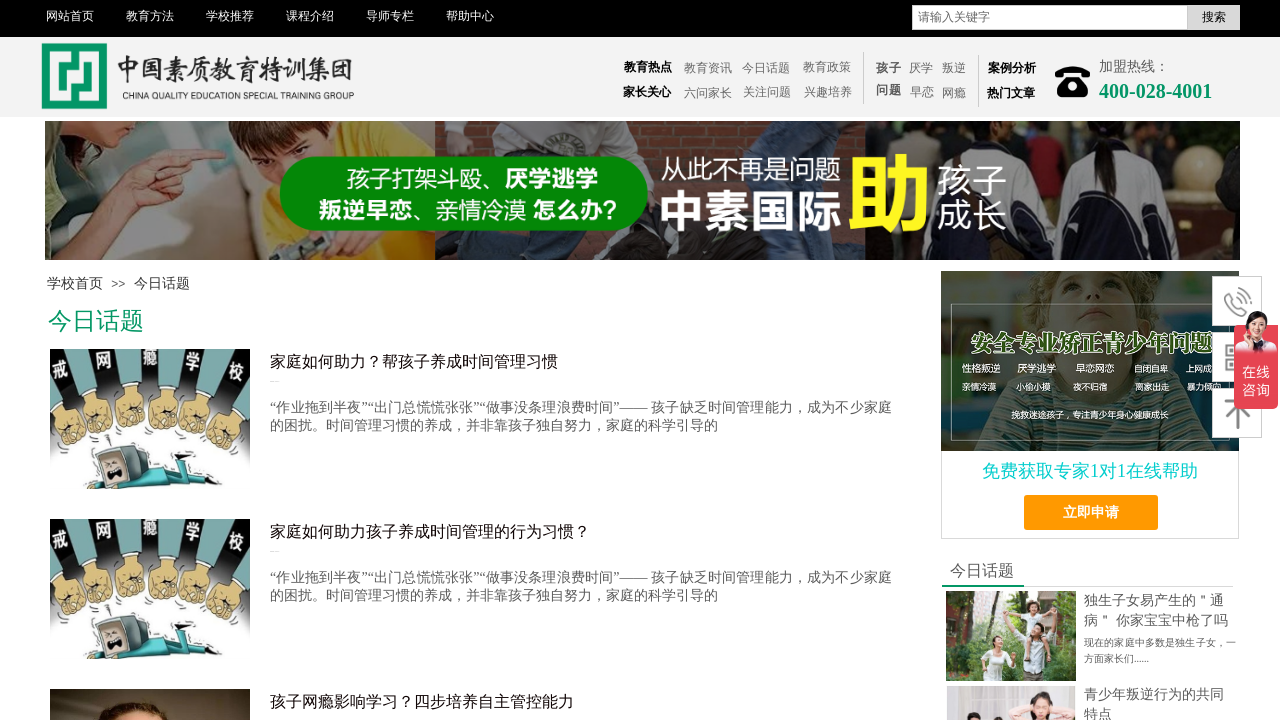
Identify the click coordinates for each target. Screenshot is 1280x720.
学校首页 (75, 283)
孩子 (889, 68)
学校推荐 (230, 16)
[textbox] (1050, 17)
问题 (889, 90)
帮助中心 (470, 16)
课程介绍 (310, 16)
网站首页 (70, 16)
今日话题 (162, 283)
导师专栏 (390, 16)
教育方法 (150, 16)
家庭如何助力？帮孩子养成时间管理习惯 (414, 361)
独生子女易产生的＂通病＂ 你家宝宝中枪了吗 (1156, 610)
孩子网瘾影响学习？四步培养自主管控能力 (422, 701)
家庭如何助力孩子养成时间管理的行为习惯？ (430, 531)
